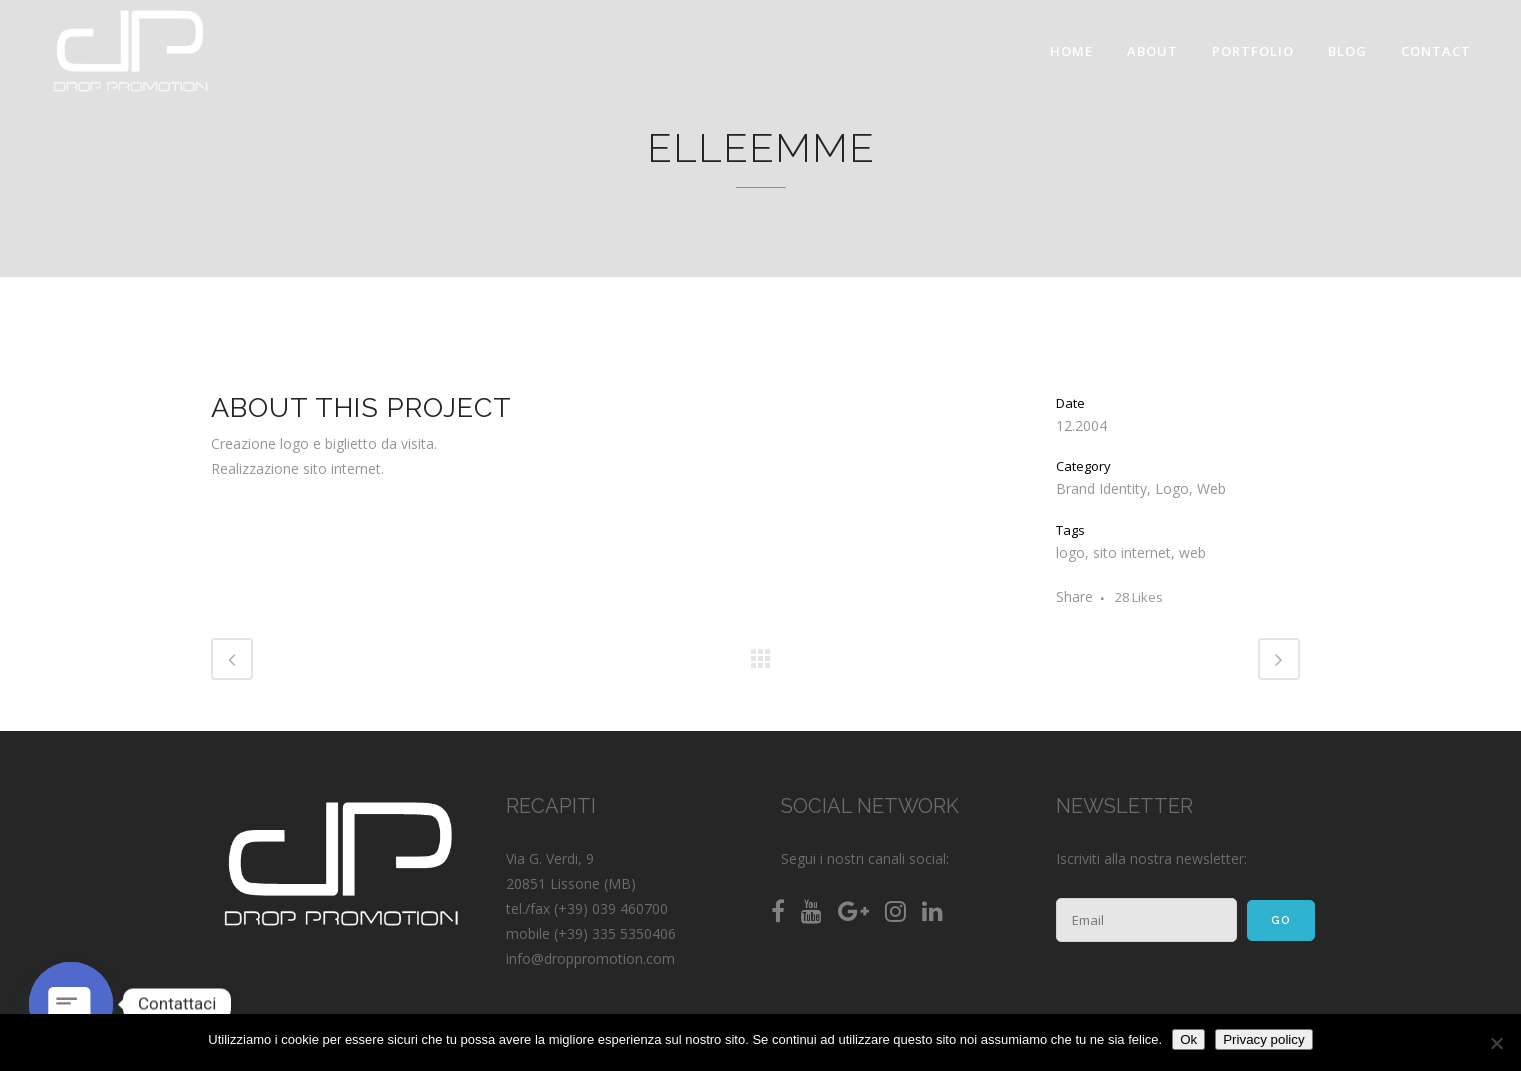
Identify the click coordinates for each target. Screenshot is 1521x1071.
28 (1139, 597)
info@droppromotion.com (590, 958)
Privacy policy (1263, 1039)
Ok (1188, 1039)
